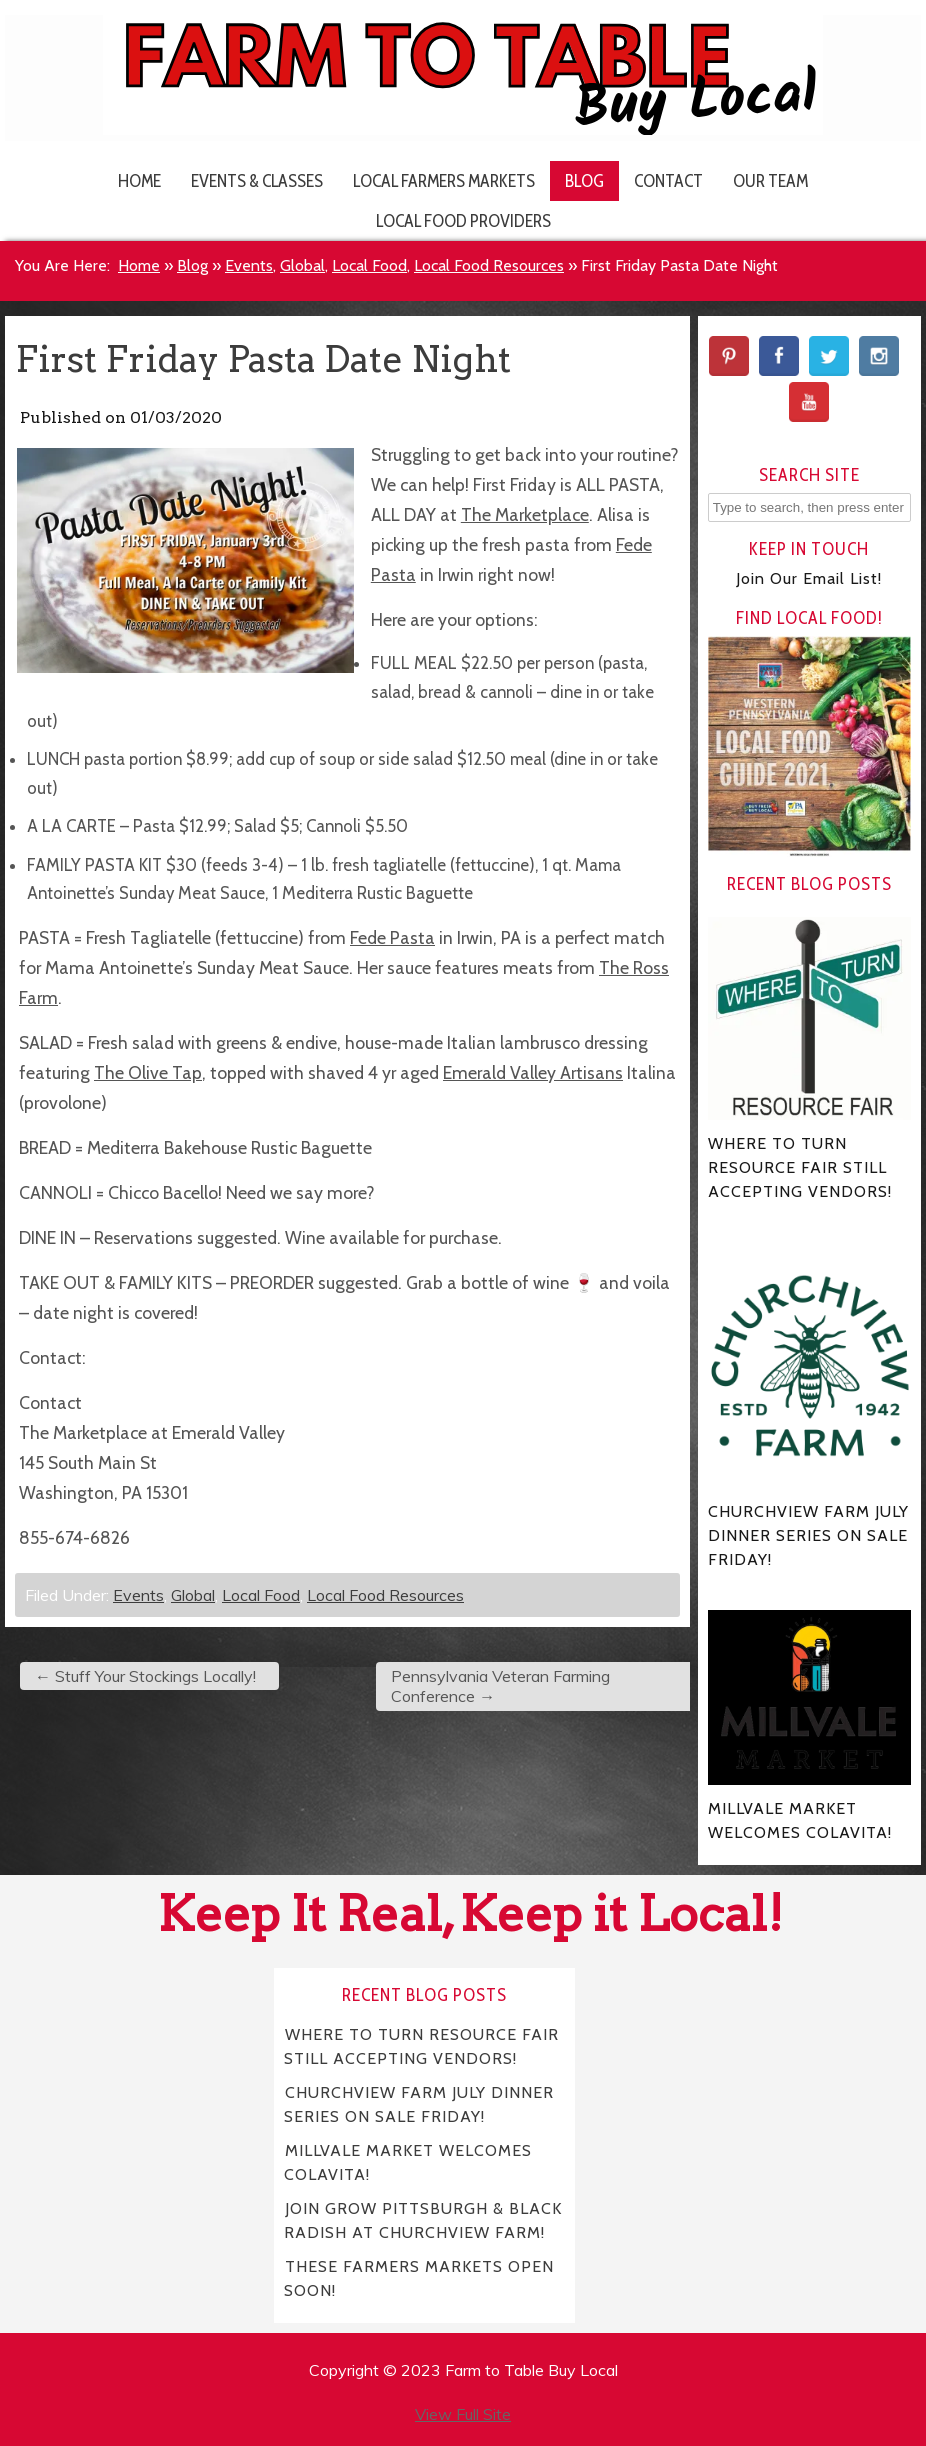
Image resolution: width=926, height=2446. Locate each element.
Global (302, 265)
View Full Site (463, 2414)
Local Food (369, 265)
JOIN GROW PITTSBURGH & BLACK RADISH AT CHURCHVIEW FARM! (423, 2220)
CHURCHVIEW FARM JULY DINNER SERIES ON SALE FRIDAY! (419, 2104)
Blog (584, 180)
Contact (668, 180)
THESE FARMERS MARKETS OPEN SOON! (419, 2278)
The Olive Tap (148, 1072)
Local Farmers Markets (444, 180)
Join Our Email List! (809, 578)
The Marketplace (525, 514)
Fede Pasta (392, 937)
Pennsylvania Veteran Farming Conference (500, 1686)
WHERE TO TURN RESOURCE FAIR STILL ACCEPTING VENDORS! (421, 2046)
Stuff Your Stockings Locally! (145, 1676)
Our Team (770, 180)
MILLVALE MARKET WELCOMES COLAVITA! (408, 2162)
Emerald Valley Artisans (533, 1072)
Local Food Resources (489, 265)
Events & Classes (257, 180)
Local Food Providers (463, 220)
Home (139, 180)
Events (249, 265)
